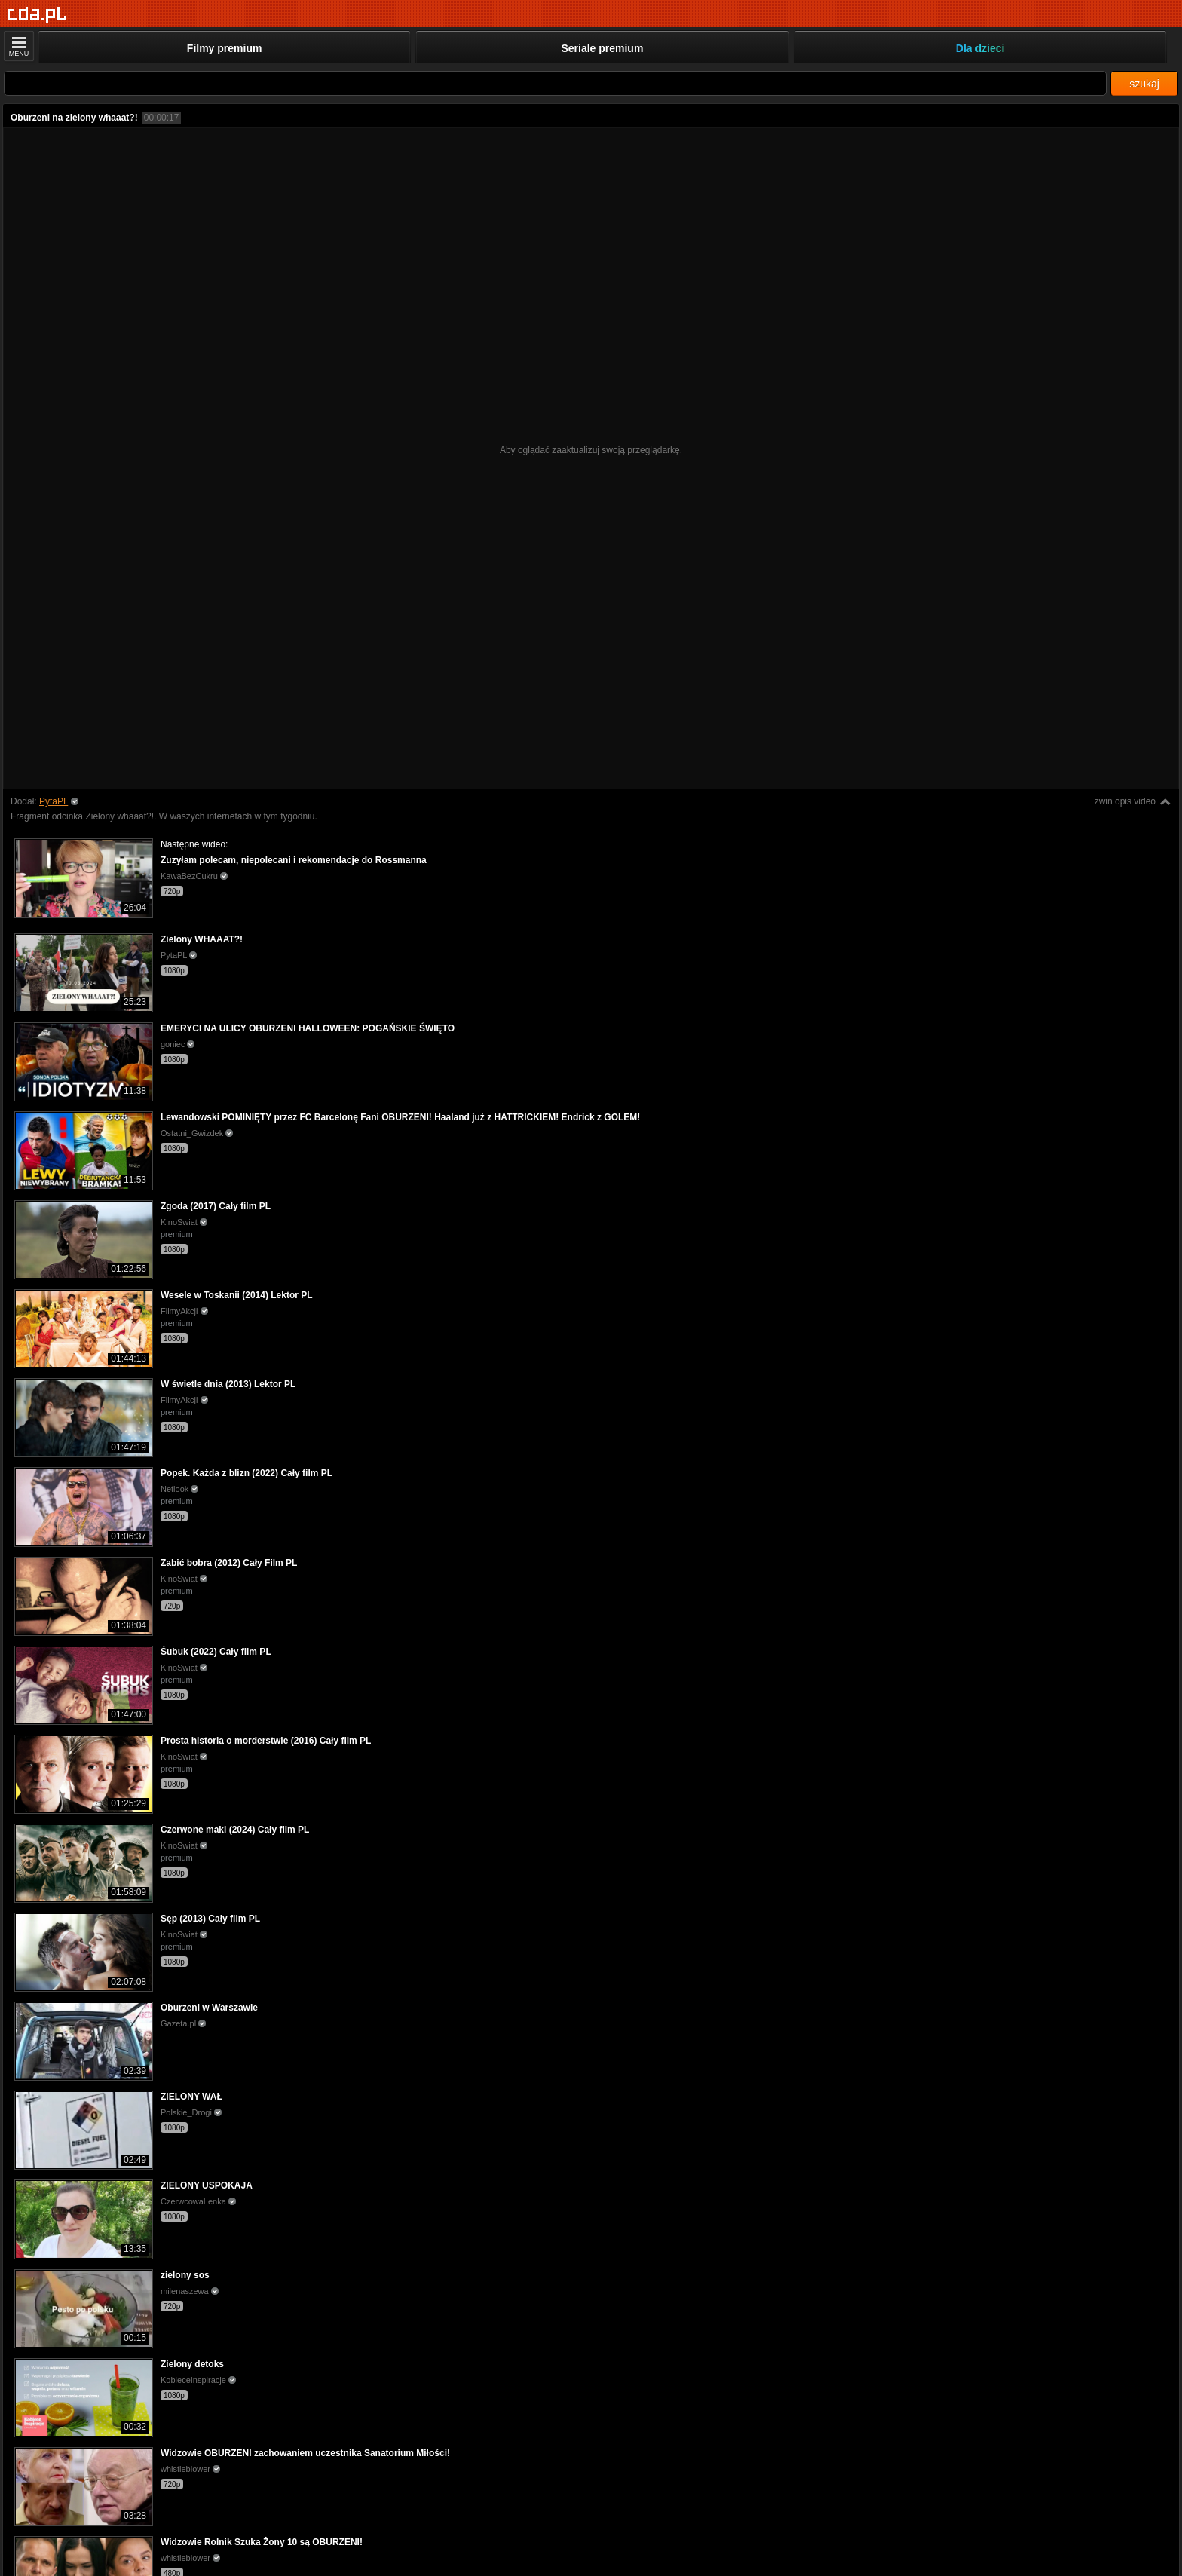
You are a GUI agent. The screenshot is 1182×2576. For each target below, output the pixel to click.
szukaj (1144, 84)
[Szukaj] (555, 83)
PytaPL (53, 801)
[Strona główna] (37, 14)
